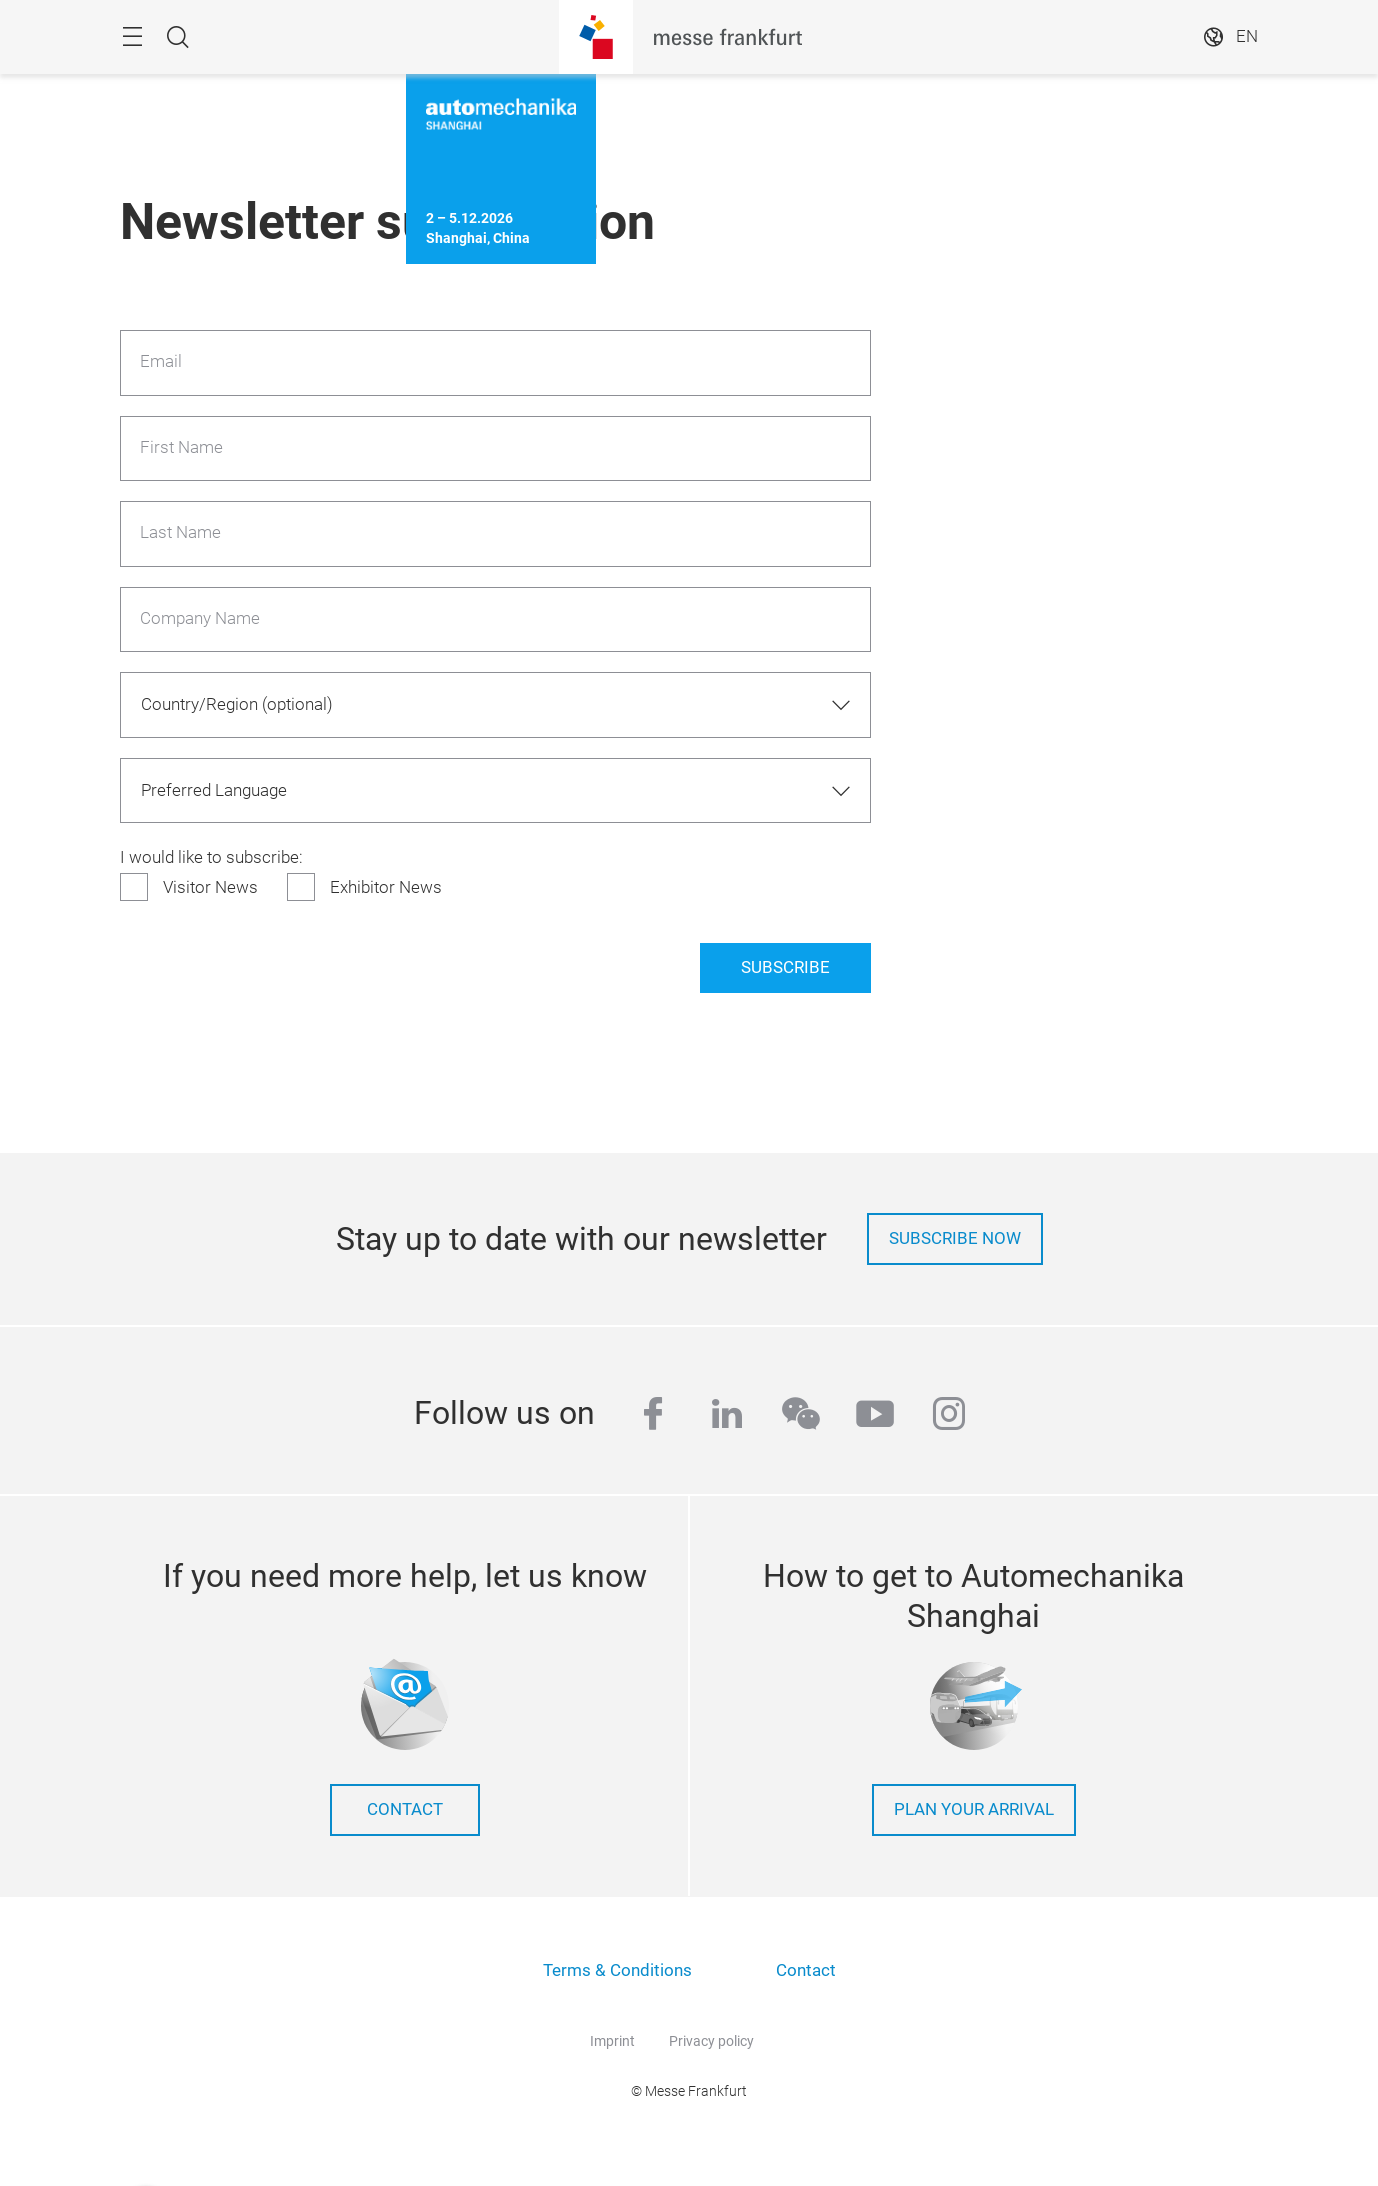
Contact (806, 1970)
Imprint (612, 2041)
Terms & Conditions (617, 1970)
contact (405, 1809)
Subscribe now (955, 1238)
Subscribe (785, 967)
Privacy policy (711, 2041)
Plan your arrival (974, 1809)
